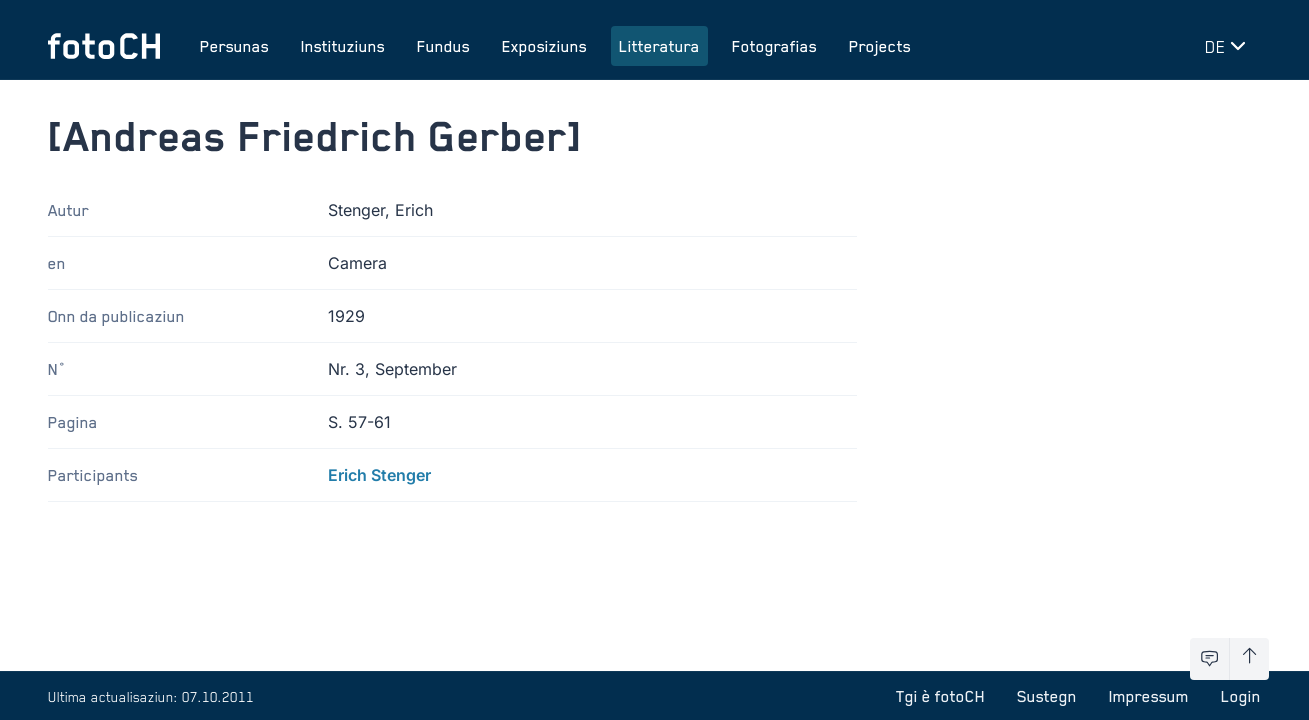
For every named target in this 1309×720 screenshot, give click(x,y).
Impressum (1149, 696)
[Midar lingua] (1229, 46)
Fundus (443, 46)
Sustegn (1047, 696)
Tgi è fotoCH (940, 696)
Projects (880, 46)
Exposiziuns (544, 46)
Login (1241, 696)
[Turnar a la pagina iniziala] (104, 46)
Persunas (234, 46)
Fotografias (774, 46)
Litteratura (659, 46)
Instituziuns (343, 46)
